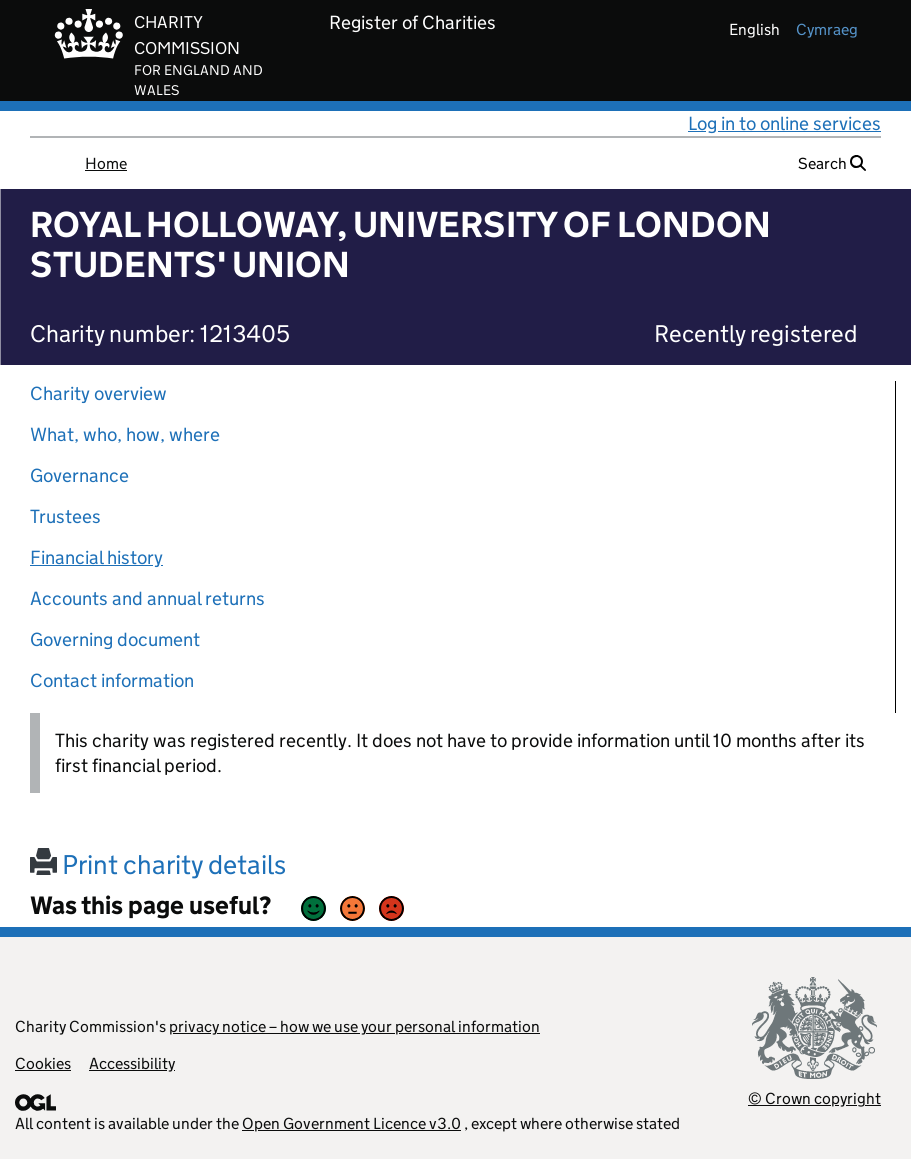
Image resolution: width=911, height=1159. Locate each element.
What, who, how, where (125, 434)
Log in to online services (784, 123)
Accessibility (132, 1063)
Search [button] (832, 163)
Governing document (115, 639)
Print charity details (158, 864)
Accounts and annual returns (147, 598)
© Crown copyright (814, 1098)
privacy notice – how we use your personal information (354, 1026)
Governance (79, 475)
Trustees (65, 516)
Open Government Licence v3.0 (351, 1123)
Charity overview (98, 393)
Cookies (43, 1063)
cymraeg (827, 29)
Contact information (112, 680)
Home (106, 163)
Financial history (96, 557)
